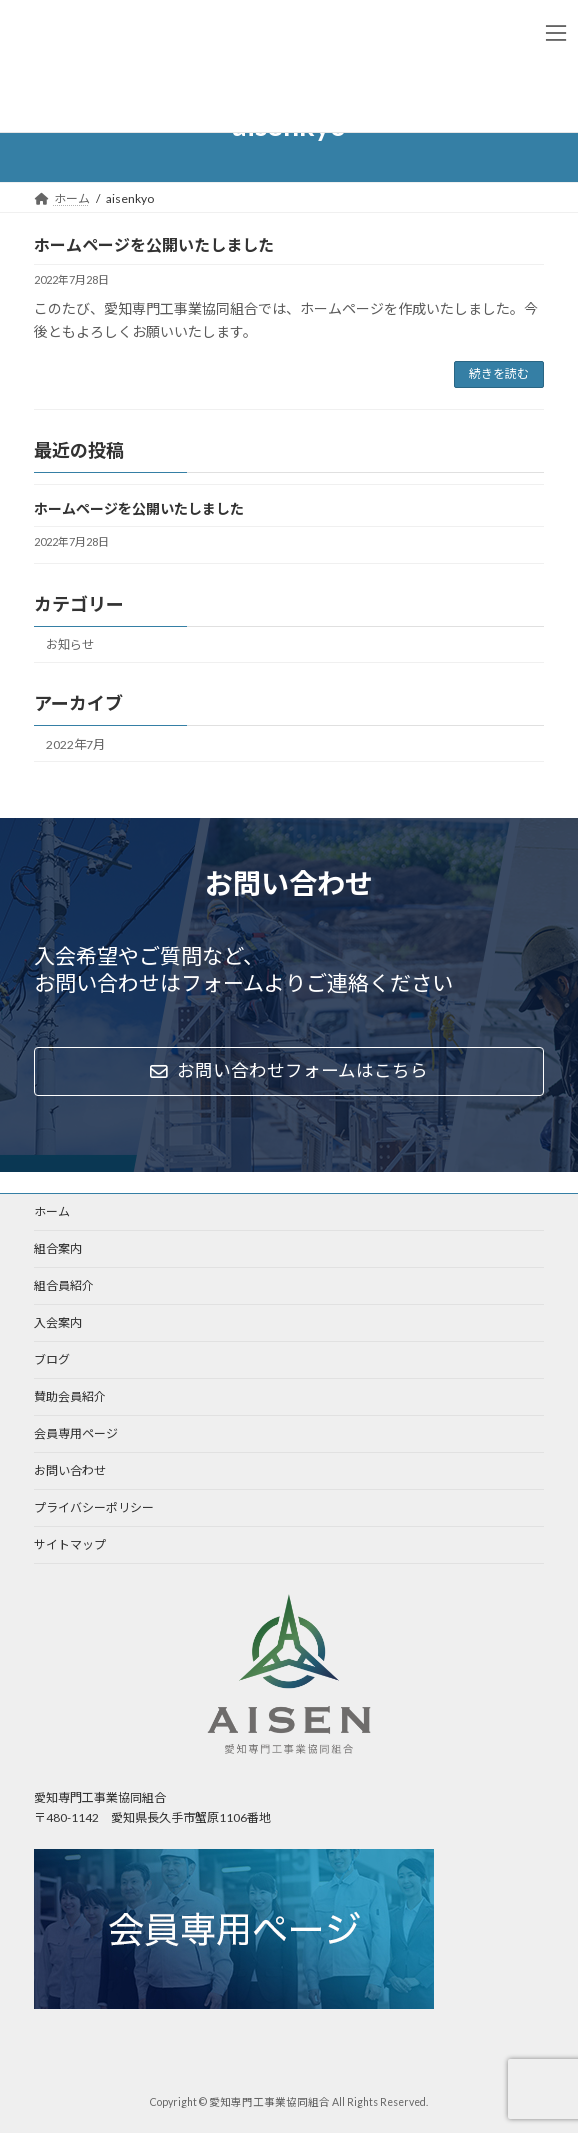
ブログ (52, 1359)
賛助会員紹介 (70, 1396)
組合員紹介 (64, 1285)
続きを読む (499, 373)
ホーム (52, 1211)
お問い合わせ (70, 1470)
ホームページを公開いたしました (154, 244)
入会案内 (58, 1322)
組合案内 (58, 1248)
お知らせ (70, 644)
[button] (289, 1072)
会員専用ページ (76, 1433)
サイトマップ (70, 1544)
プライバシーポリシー (94, 1507)
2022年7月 (75, 744)
